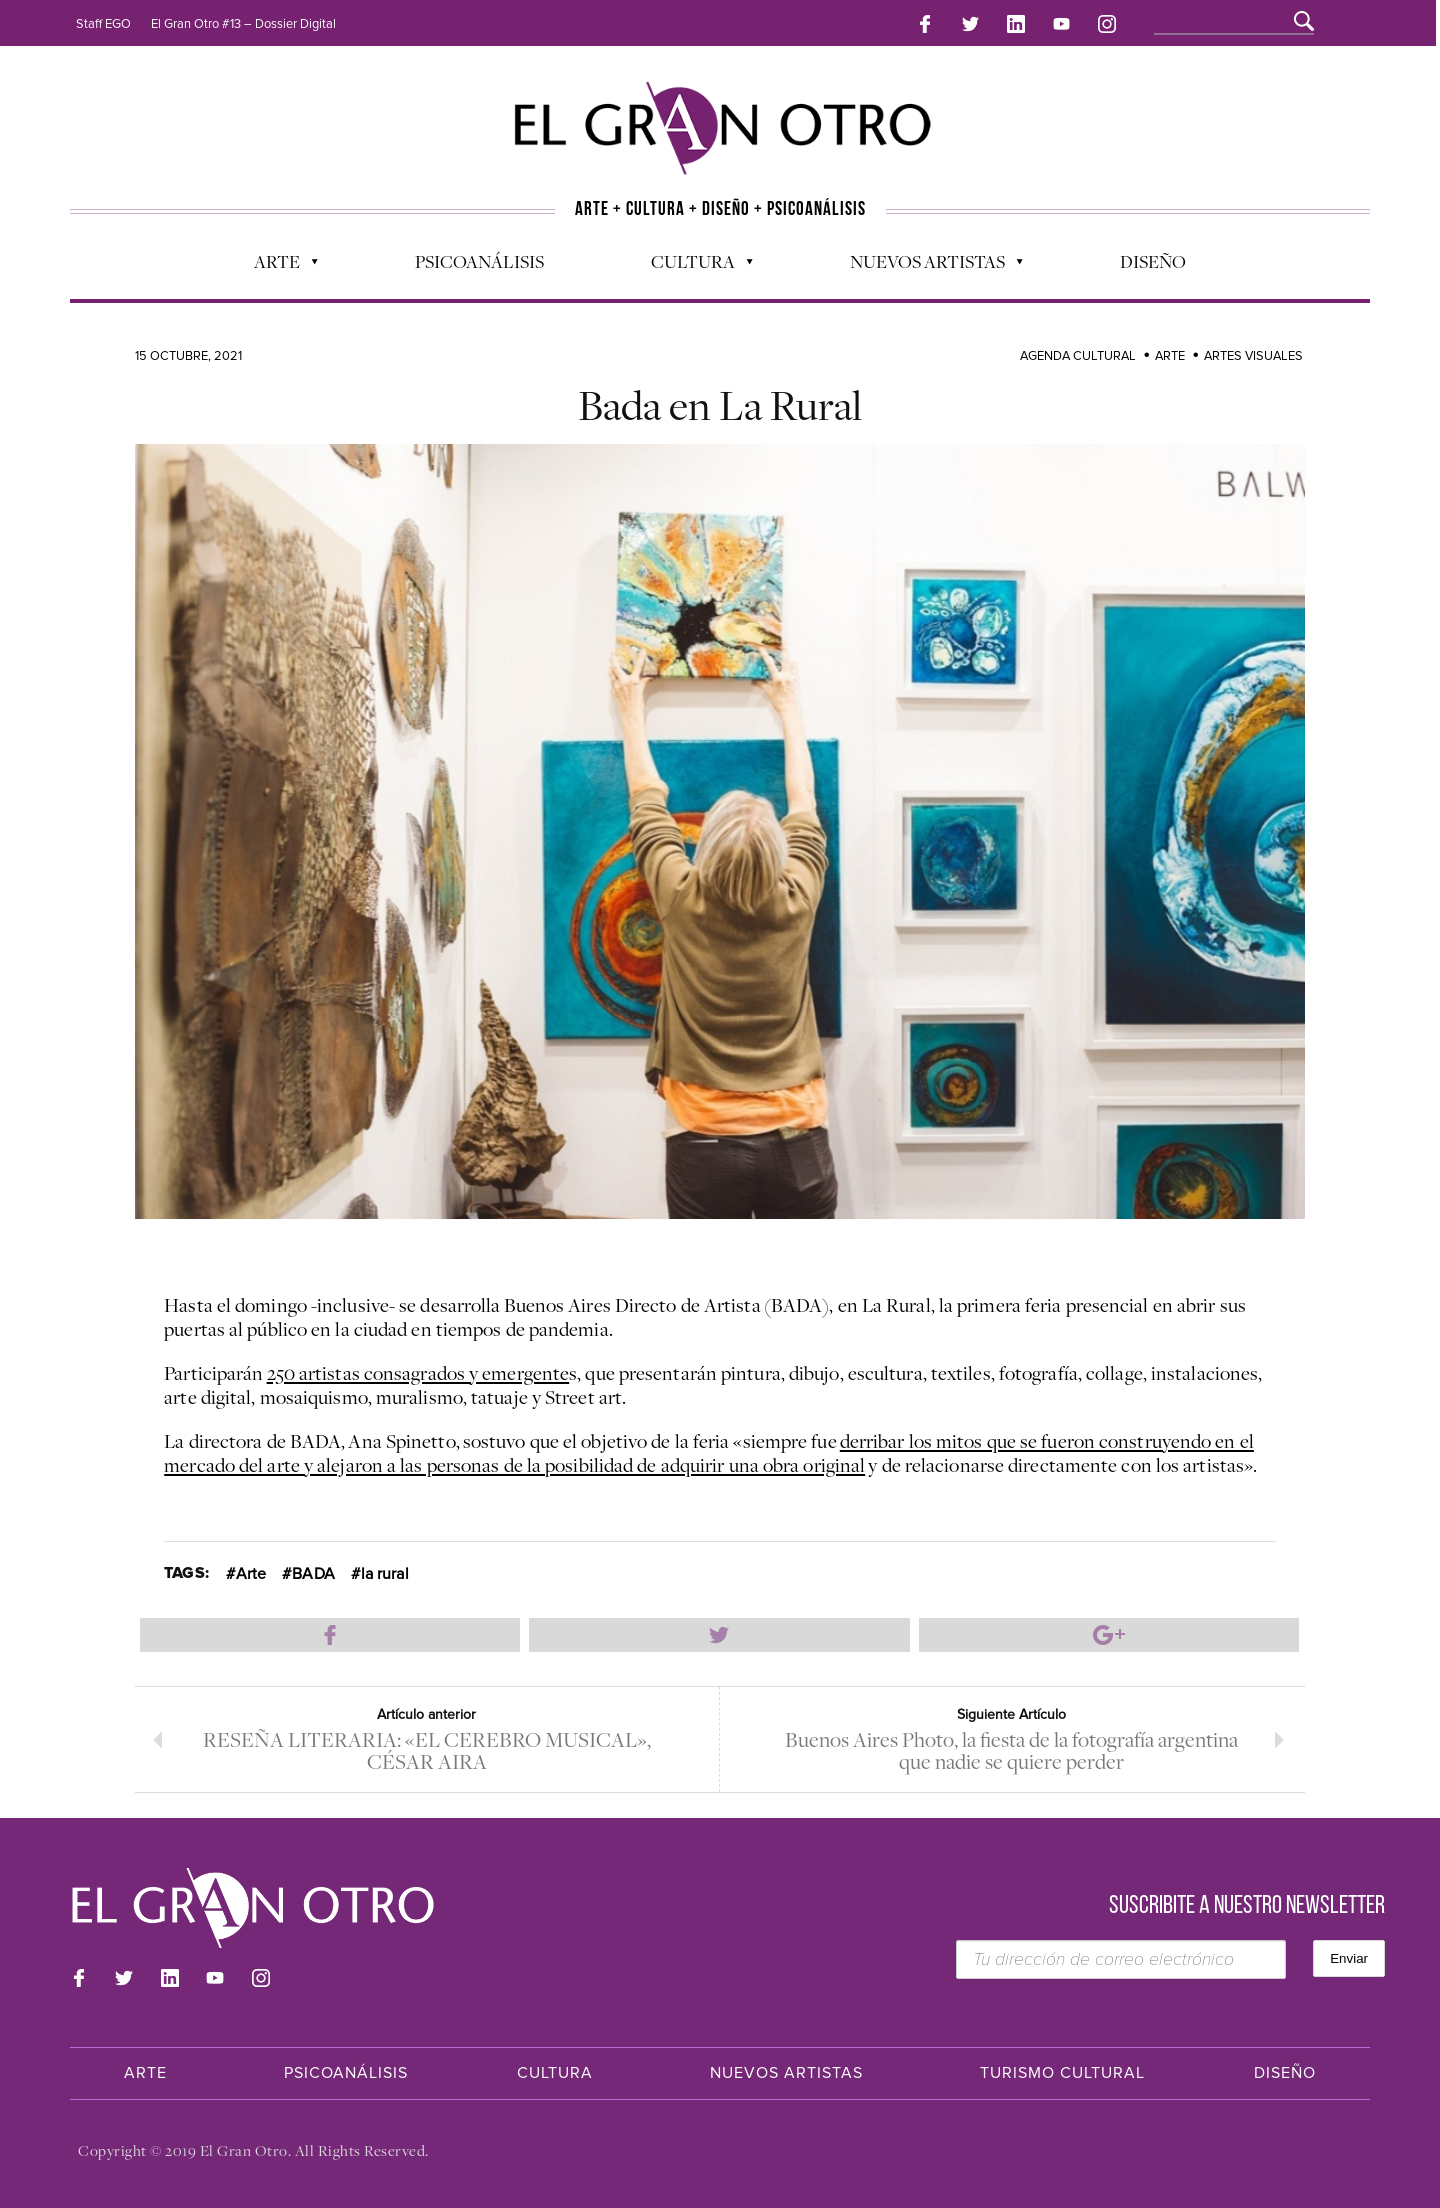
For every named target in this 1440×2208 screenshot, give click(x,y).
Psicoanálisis (479, 261)
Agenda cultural (1078, 356)
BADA (313, 1574)
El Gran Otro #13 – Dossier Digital (243, 24)
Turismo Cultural (1062, 2073)
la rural (385, 1574)
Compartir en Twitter (719, 1635)
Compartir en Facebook (330, 1635)
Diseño (1153, 261)
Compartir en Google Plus (1109, 1635)
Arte (276, 266)
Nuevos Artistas (926, 266)
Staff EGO (103, 24)
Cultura (692, 266)
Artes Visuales (1253, 356)
